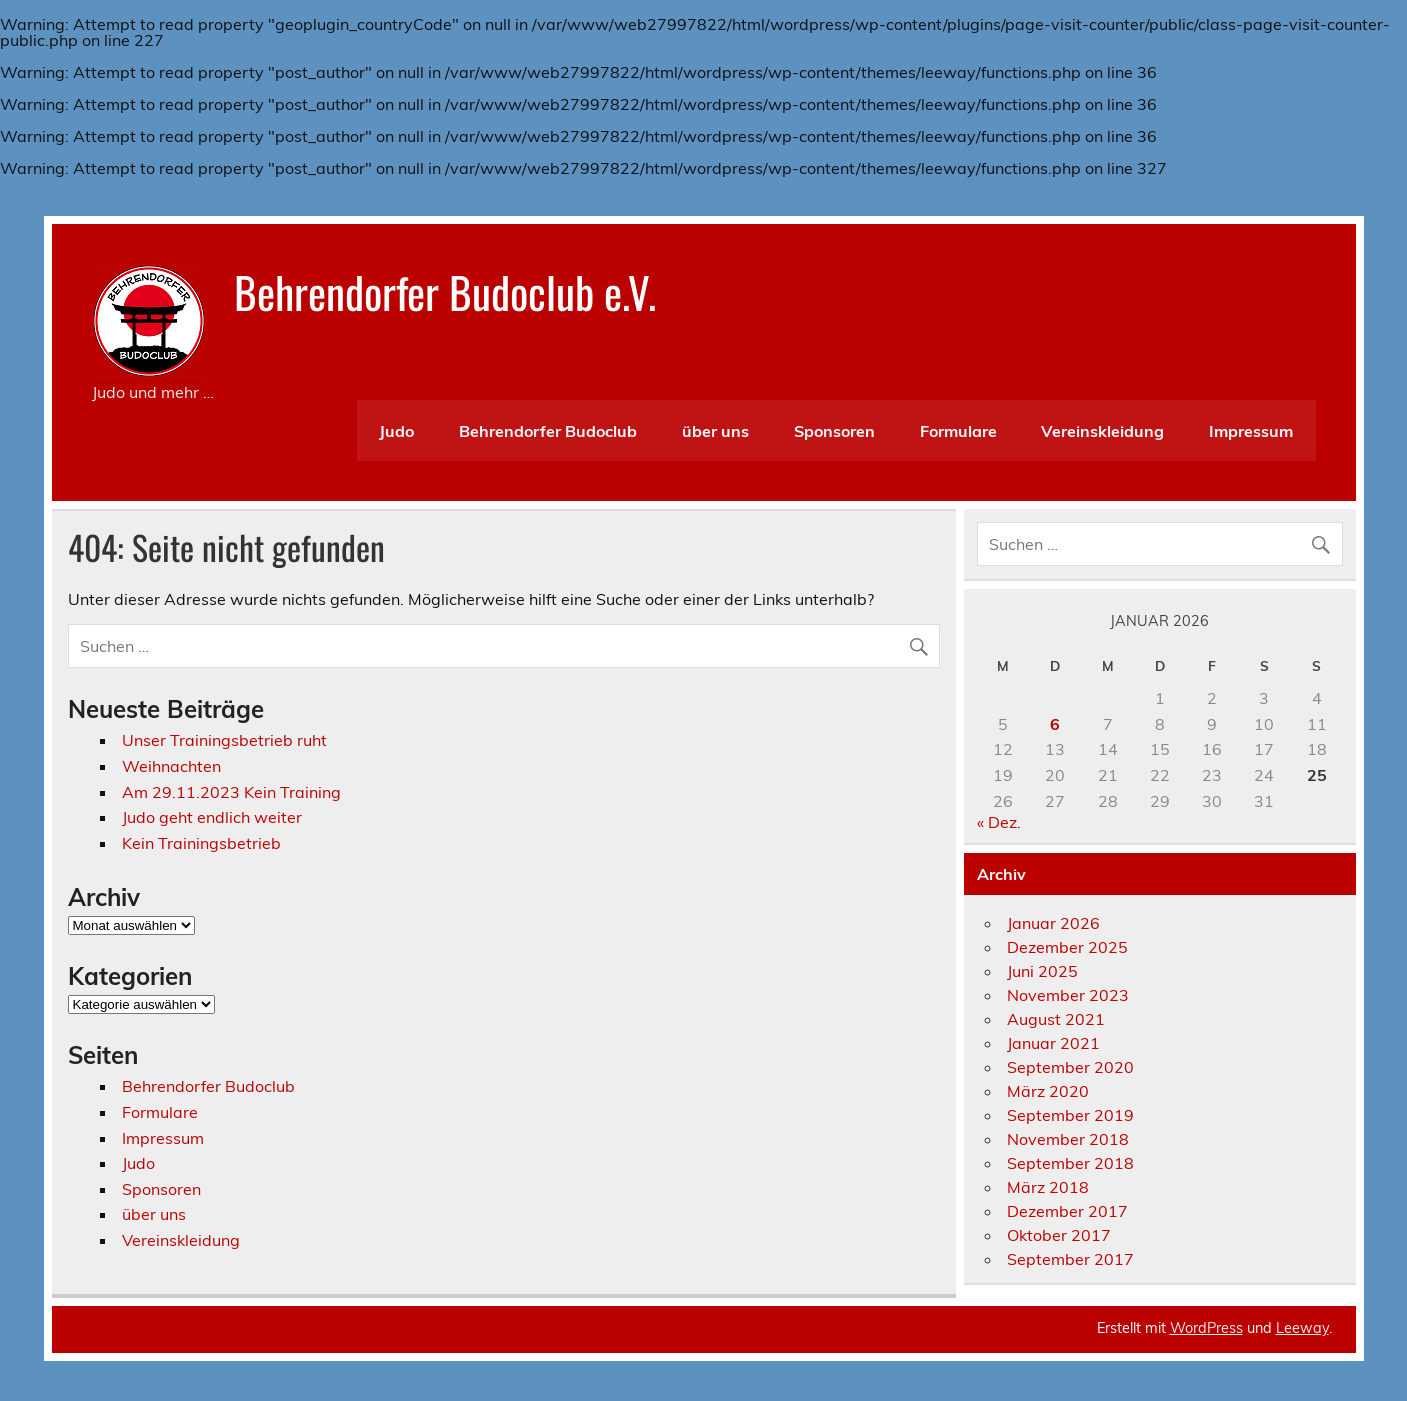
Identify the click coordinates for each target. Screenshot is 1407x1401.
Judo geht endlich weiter (212, 817)
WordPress (1206, 1328)
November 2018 (1068, 1139)
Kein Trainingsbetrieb (201, 843)
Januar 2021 (1053, 1043)
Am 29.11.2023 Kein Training (231, 792)
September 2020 (1070, 1067)
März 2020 (1048, 1091)
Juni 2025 (1042, 971)
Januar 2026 (1053, 923)
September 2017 (1070, 1259)
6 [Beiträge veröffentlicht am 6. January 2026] (1055, 724)
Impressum (1251, 431)
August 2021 (1056, 1019)
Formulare (958, 431)
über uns (715, 431)
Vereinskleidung (1102, 431)
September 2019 (1070, 1115)
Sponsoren (834, 431)
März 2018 (1048, 1187)
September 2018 (1070, 1163)
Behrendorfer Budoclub (548, 431)
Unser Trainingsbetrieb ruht (224, 740)
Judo (396, 431)
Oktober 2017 (1059, 1235)
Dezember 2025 (1067, 947)
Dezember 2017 (1067, 1211)
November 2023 (1068, 995)
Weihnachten (171, 766)
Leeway (1302, 1328)
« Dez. (999, 822)
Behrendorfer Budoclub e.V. (445, 291)
